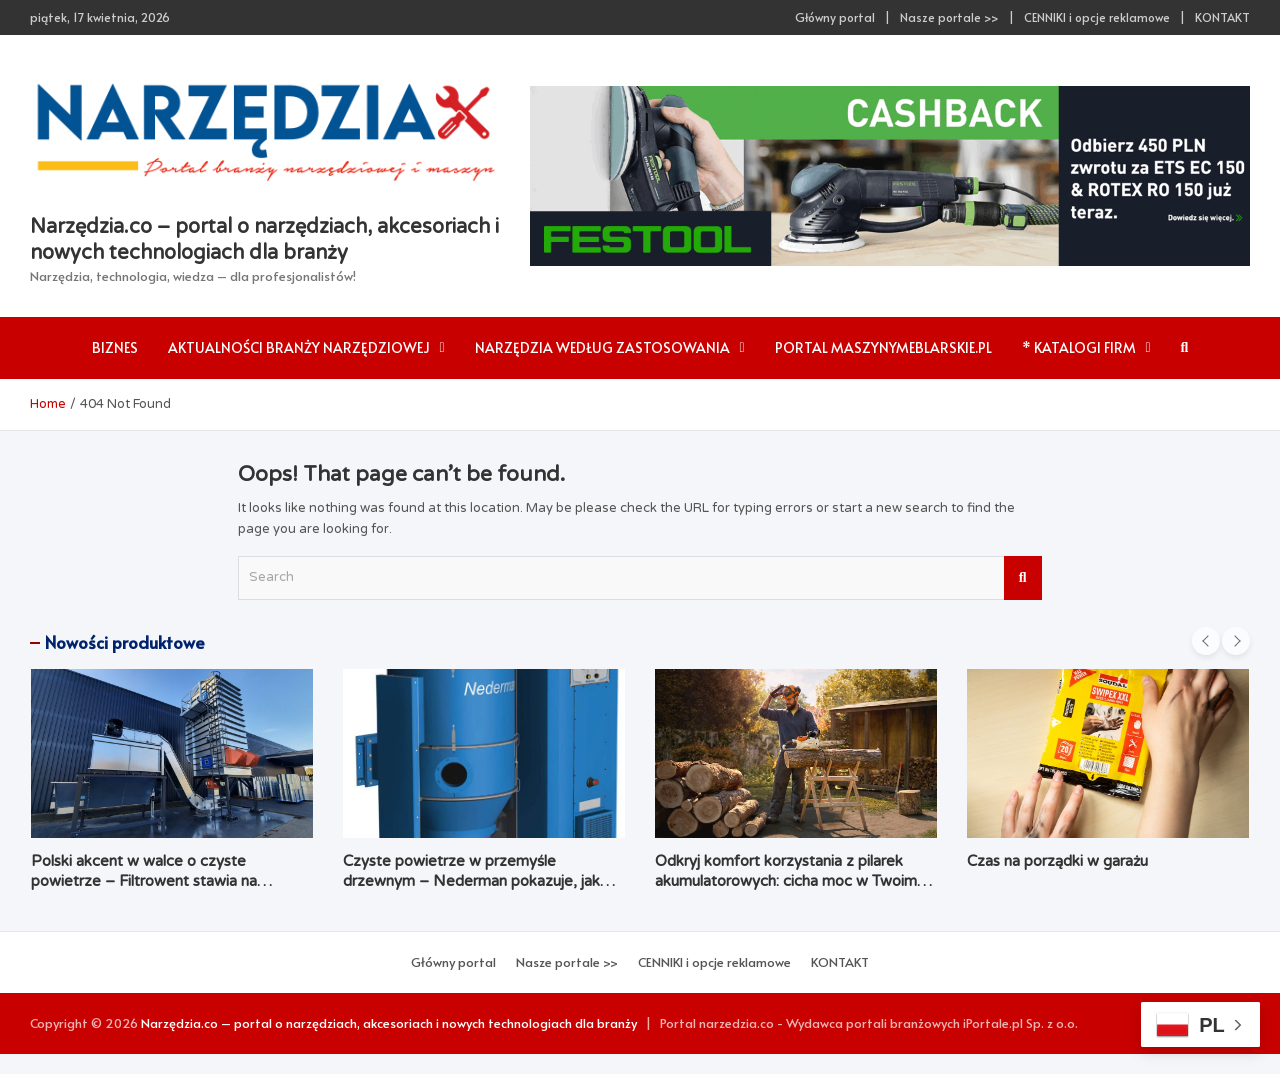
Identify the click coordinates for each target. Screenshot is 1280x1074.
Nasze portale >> (949, 17)
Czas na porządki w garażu (1057, 861)
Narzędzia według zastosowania (602, 347)
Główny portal (835, 17)
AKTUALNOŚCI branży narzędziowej (299, 347)
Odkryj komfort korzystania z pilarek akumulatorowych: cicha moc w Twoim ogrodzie (786, 880)
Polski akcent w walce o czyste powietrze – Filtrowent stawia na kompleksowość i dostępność (144, 880)
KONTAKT (1222, 17)
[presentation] (1206, 641)
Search (1023, 578)
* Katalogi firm (1079, 347)
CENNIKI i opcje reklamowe (1097, 17)
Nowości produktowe (125, 642)
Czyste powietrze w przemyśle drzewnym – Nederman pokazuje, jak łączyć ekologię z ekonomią (471, 880)
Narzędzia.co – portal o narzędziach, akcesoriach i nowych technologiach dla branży (389, 1023)
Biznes (115, 347)
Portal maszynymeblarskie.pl (883, 347)
